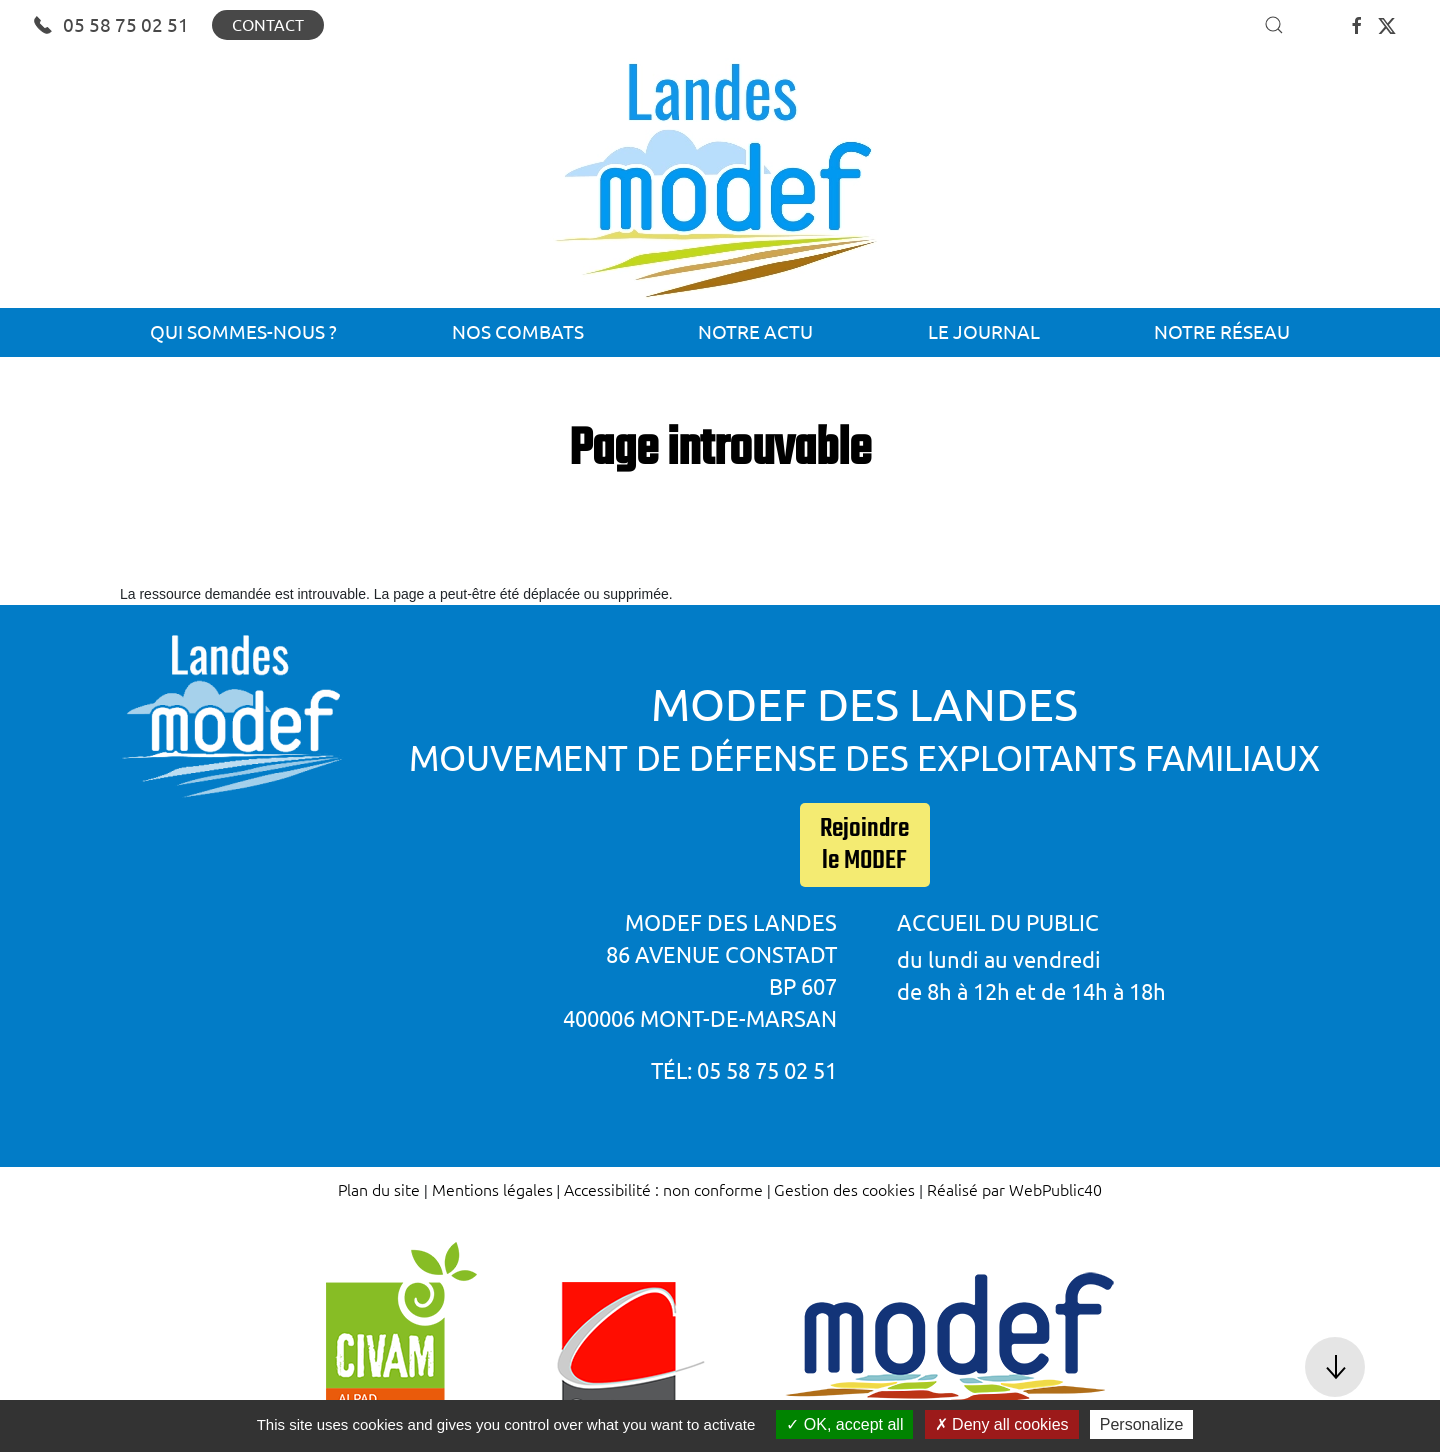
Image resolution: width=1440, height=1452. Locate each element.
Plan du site (379, 1189)
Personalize (1142, 1424)
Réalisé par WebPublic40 (1014, 1189)
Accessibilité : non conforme (663, 1189)
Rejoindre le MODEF (864, 845)
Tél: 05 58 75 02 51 (744, 1070)
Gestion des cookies (844, 1189)
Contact (268, 25)
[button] (1274, 25)
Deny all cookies (1002, 1424)
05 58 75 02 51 (111, 25)
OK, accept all (844, 1424)
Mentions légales (492, 1189)
